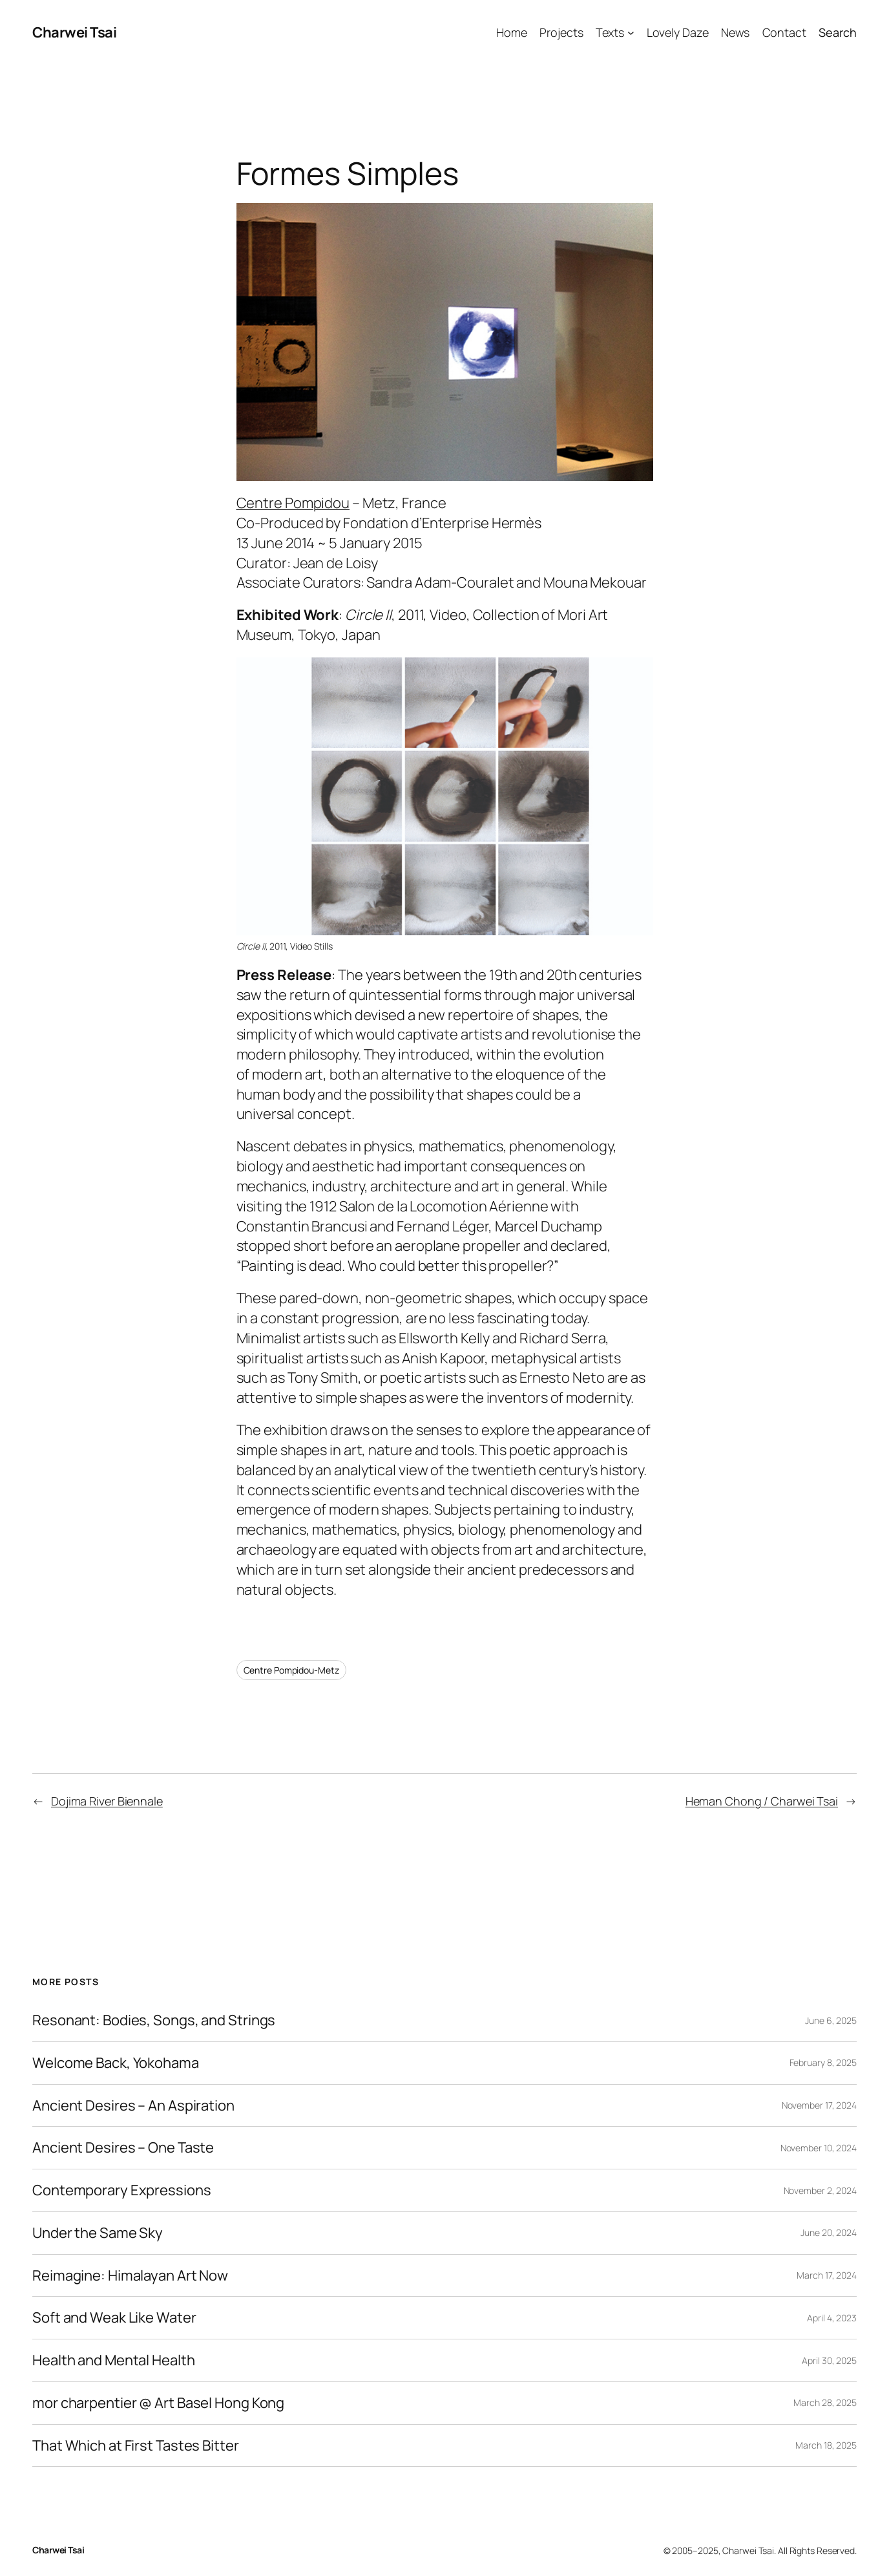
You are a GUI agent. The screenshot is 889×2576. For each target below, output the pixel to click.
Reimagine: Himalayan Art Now (130, 2276)
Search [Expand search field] (838, 32)
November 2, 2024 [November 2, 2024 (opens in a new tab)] (820, 2190)
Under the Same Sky (97, 2233)
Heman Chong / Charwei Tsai (761, 1801)
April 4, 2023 (832, 2318)
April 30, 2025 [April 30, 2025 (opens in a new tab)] (829, 2360)
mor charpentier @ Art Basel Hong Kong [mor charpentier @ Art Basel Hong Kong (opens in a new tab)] (158, 2403)
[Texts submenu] (630, 32)
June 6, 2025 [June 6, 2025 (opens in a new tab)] (831, 2020)
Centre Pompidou (293, 503)
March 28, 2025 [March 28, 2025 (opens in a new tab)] (825, 2402)
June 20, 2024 (828, 2232)
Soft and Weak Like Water (114, 2318)
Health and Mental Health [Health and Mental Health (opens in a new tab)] (113, 2360)
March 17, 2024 (827, 2275)
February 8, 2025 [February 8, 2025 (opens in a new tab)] (823, 2062)
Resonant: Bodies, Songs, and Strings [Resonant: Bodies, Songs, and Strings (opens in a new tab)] (153, 2020)
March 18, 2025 (826, 2445)
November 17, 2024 (819, 2105)
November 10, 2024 (818, 2148)
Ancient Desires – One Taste (123, 2148)
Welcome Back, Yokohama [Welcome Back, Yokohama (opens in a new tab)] (115, 2063)
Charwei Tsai (74, 32)
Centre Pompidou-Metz (291, 1670)
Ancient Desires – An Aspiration (133, 2106)
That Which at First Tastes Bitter (135, 2446)
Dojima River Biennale (107, 1801)
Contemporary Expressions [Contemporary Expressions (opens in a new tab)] (121, 2190)
